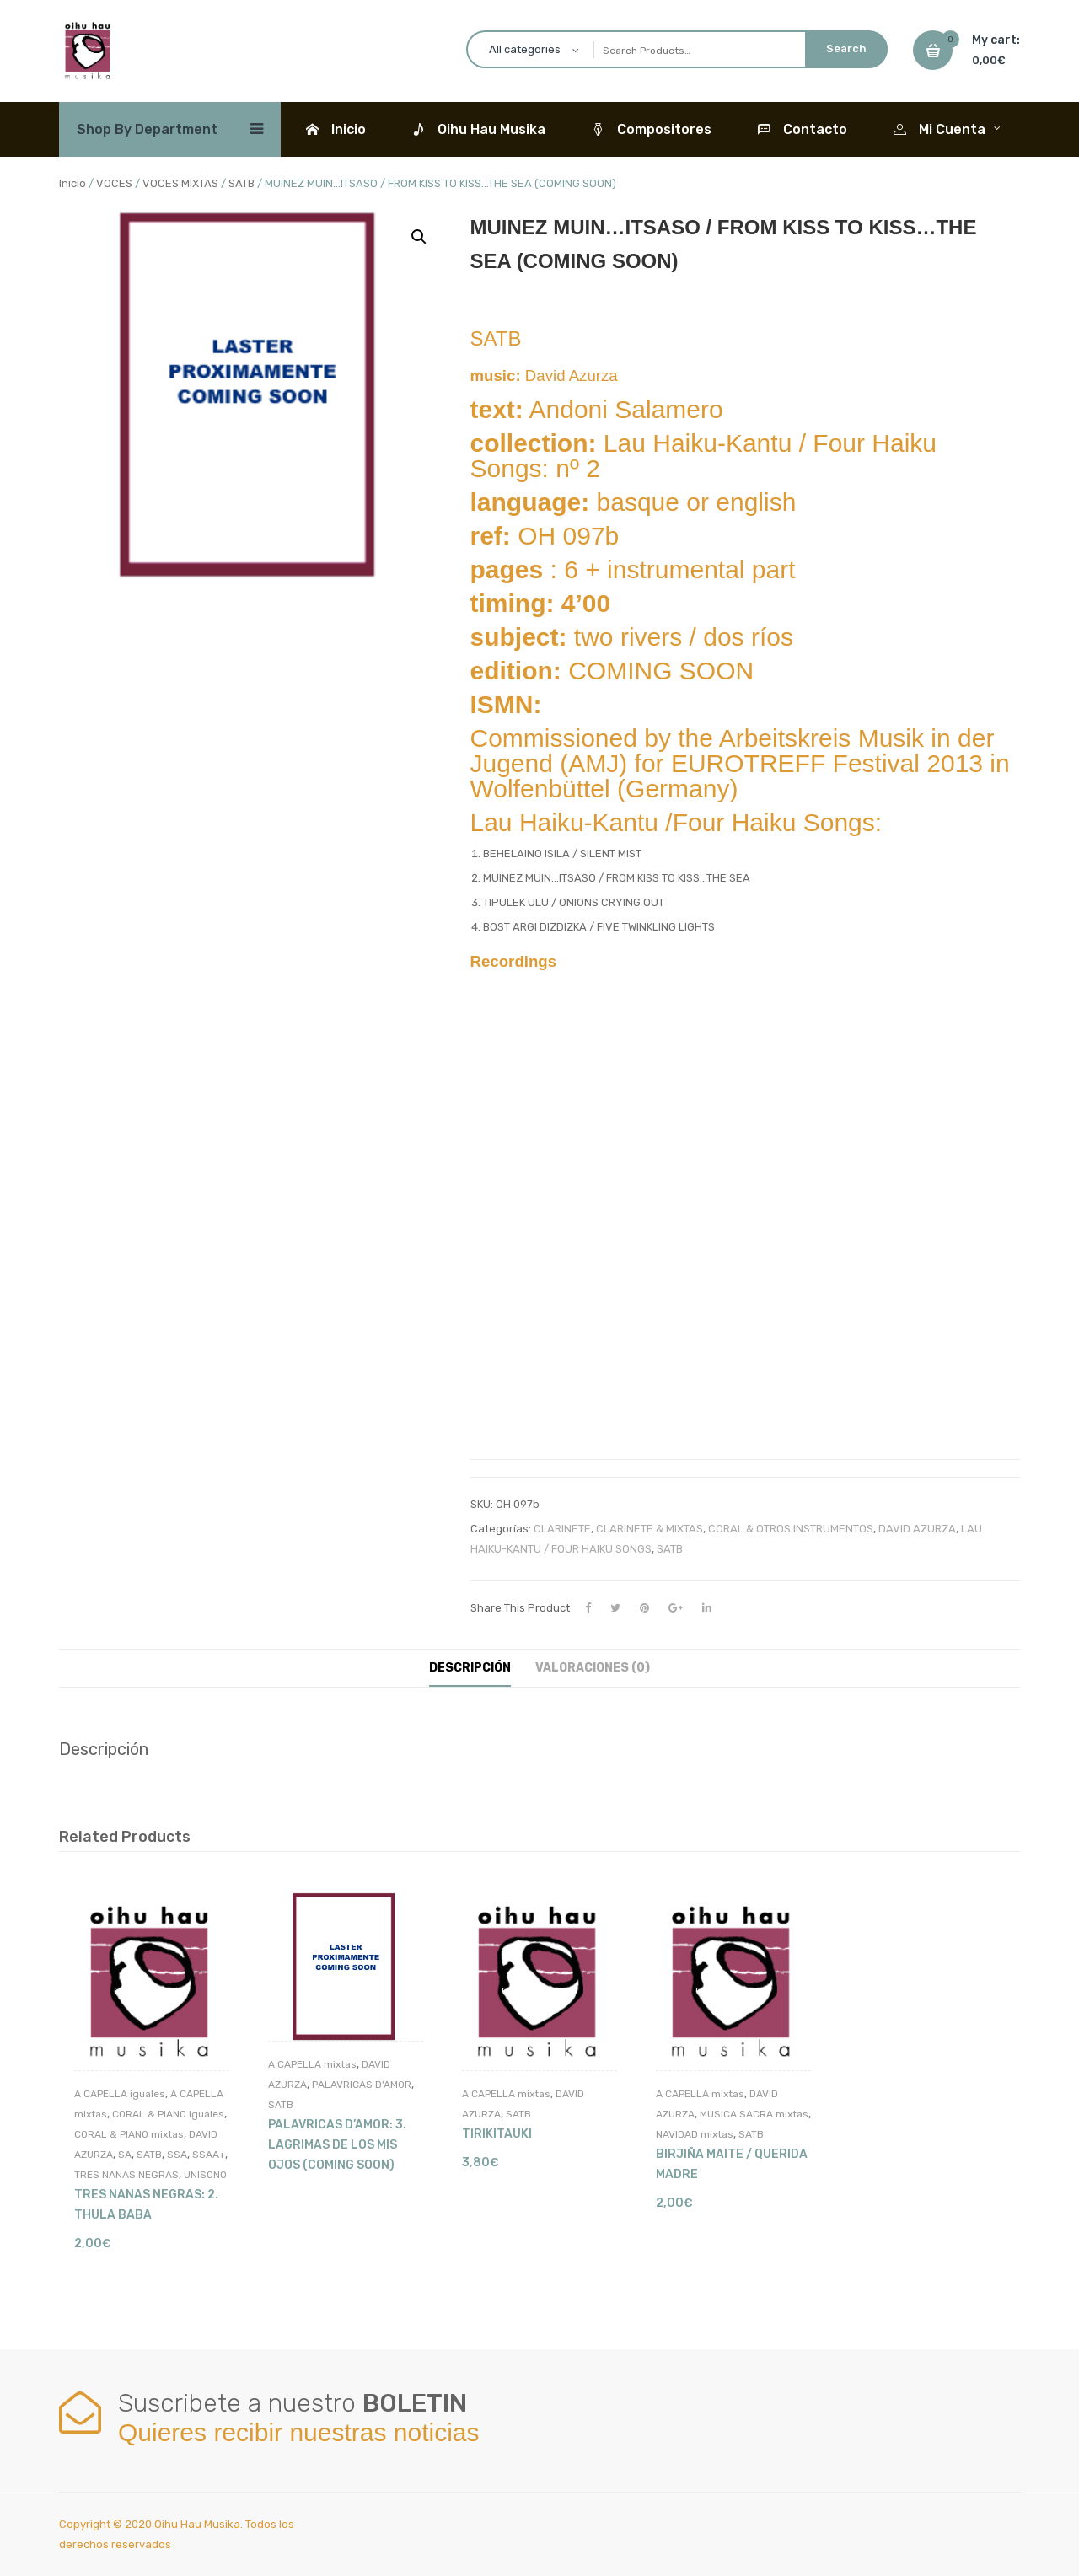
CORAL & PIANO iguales (168, 2114)
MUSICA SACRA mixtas (754, 2114)
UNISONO (205, 2175)
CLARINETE (562, 1528)
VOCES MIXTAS (180, 183)
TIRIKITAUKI (497, 2134)
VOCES (114, 183)
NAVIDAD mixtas (694, 2134)
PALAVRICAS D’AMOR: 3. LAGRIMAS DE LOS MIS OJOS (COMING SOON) (337, 2144)
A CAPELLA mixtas (312, 2064)
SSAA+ (208, 2154)
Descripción (470, 1668)
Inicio (72, 183)
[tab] (470, 1668)
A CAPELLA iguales (119, 2094)
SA (125, 2154)
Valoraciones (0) (592, 1668)
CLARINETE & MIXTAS (649, 1528)
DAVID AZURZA (917, 1528)
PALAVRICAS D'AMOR (361, 2084)
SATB (241, 183)
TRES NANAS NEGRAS (126, 2175)
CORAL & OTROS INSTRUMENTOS (790, 1528)
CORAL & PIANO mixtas (129, 2134)
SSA (177, 2154)
